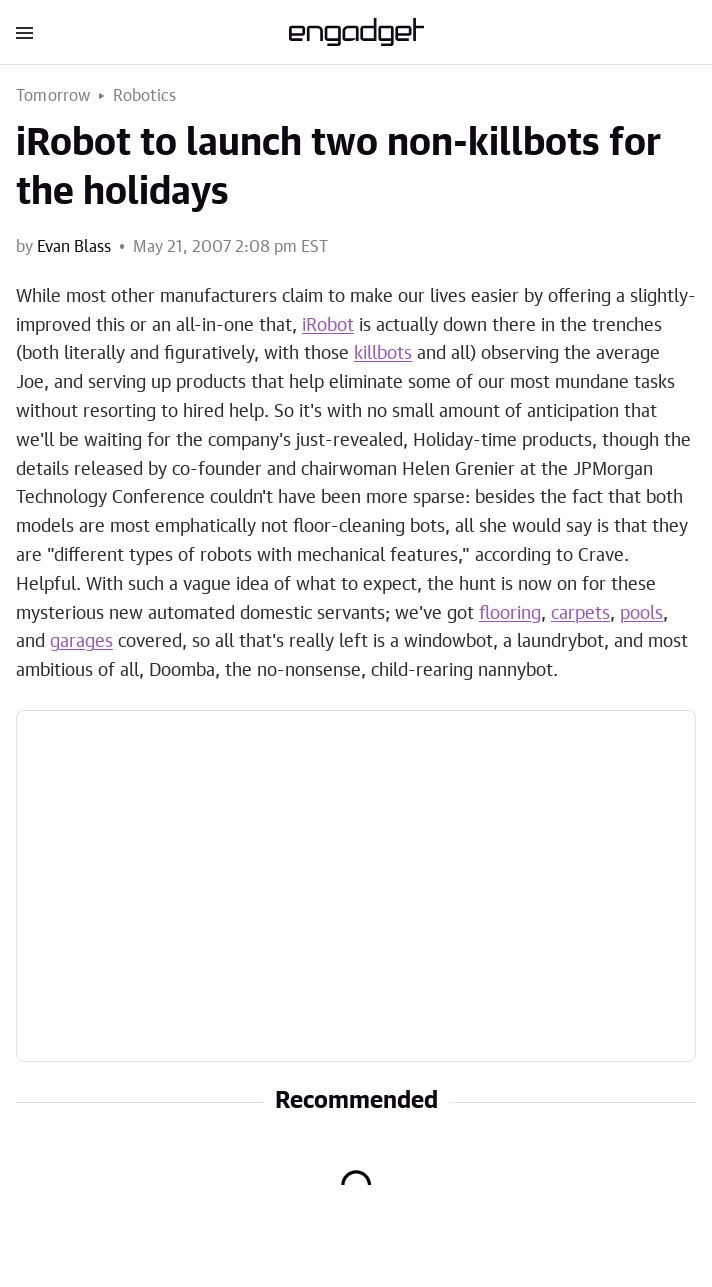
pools (641, 614)
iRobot (328, 326)
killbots (383, 354)
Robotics (145, 96)
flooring (510, 614)
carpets (580, 614)
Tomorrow (53, 96)
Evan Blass (74, 247)
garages (81, 642)
